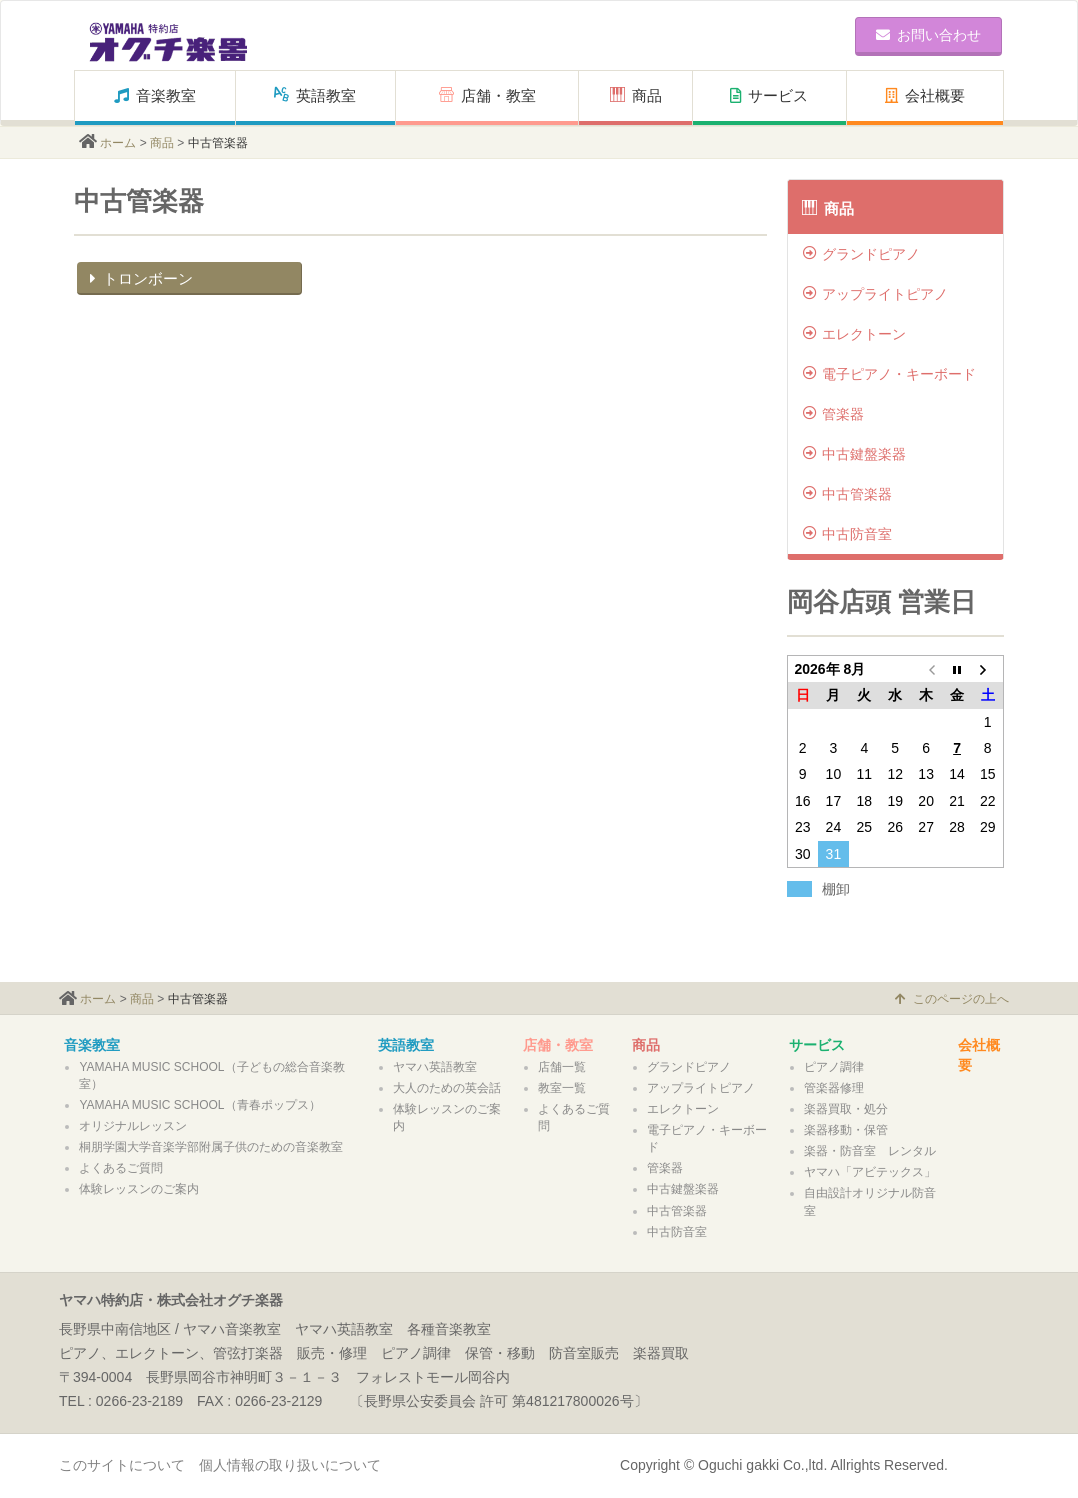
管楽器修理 (834, 1088)
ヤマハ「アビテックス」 (870, 1172)
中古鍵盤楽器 (854, 454)
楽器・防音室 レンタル (870, 1151)
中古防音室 (847, 534)
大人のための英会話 (447, 1088)
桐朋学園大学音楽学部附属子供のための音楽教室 (211, 1147)
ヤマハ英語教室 (435, 1067)
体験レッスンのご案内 (139, 1189)
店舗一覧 (562, 1067)
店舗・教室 (487, 95)
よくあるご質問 (121, 1168)
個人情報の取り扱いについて (290, 1465)
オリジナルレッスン (133, 1126)
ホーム (118, 143)
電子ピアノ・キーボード (889, 374)
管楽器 (833, 414)
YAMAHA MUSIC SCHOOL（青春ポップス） (199, 1105)
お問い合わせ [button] (928, 35)
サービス (769, 95)
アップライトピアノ (875, 294)
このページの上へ (952, 999)
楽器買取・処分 (846, 1109)
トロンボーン (139, 278)
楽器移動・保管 (846, 1130)
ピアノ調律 (834, 1067)
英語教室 (315, 95)
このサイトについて (122, 1465)
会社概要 (925, 95)
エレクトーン (854, 334)
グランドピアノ (861, 254)
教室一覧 (562, 1088)
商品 (636, 95)
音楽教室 (155, 95)
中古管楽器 (847, 494)
